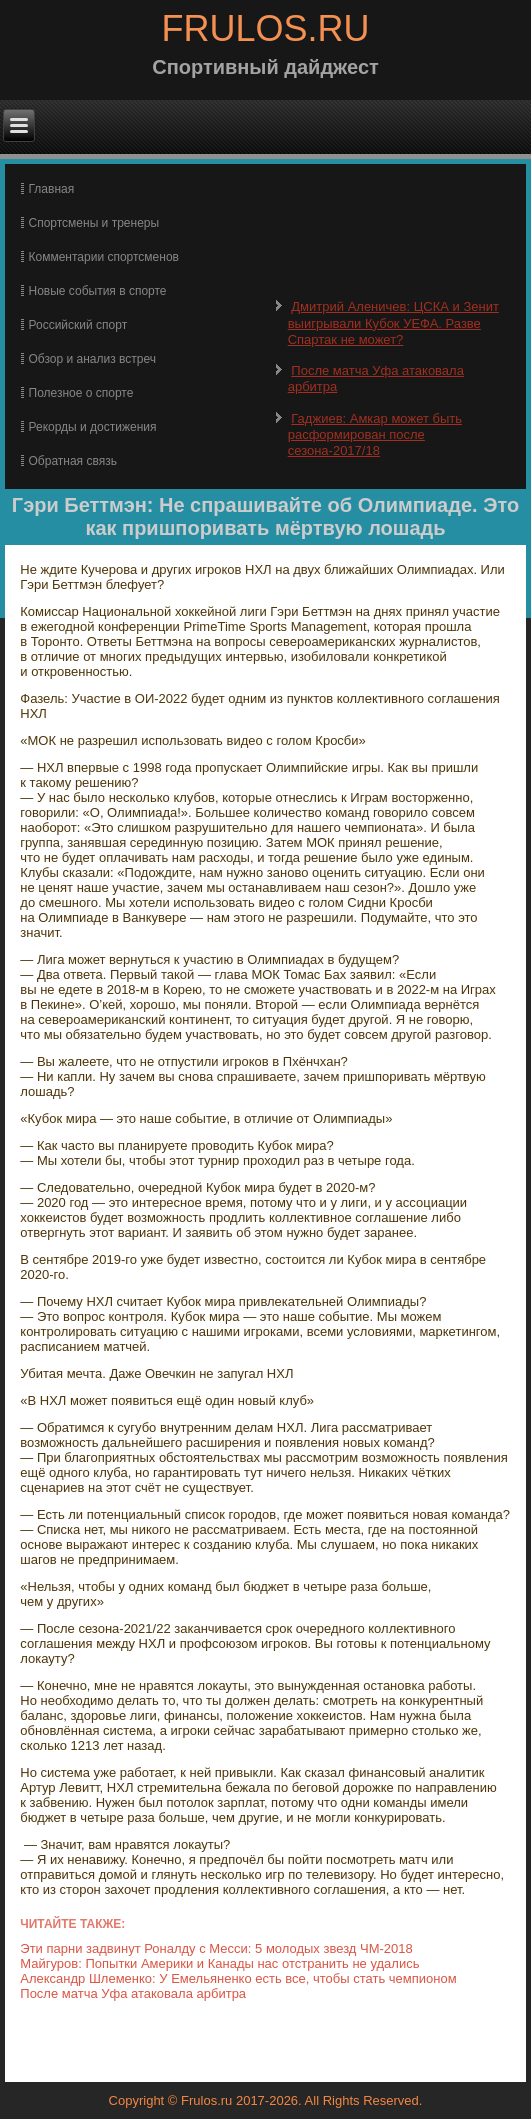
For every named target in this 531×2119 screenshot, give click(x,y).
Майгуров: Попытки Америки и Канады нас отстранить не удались (219, 1963)
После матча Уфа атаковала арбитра (133, 1993)
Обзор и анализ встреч (92, 359)
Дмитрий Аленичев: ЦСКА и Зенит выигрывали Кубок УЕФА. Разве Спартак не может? (393, 323)
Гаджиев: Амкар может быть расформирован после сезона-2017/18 (375, 435)
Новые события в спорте (98, 291)
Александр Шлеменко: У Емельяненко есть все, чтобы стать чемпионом (238, 1978)
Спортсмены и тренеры (94, 223)
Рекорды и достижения (93, 427)
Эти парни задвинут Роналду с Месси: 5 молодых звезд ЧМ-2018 (216, 1948)
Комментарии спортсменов (104, 257)
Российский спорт (78, 325)
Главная (52, 189)
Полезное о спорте (81, 393)
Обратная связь (73, 461)
